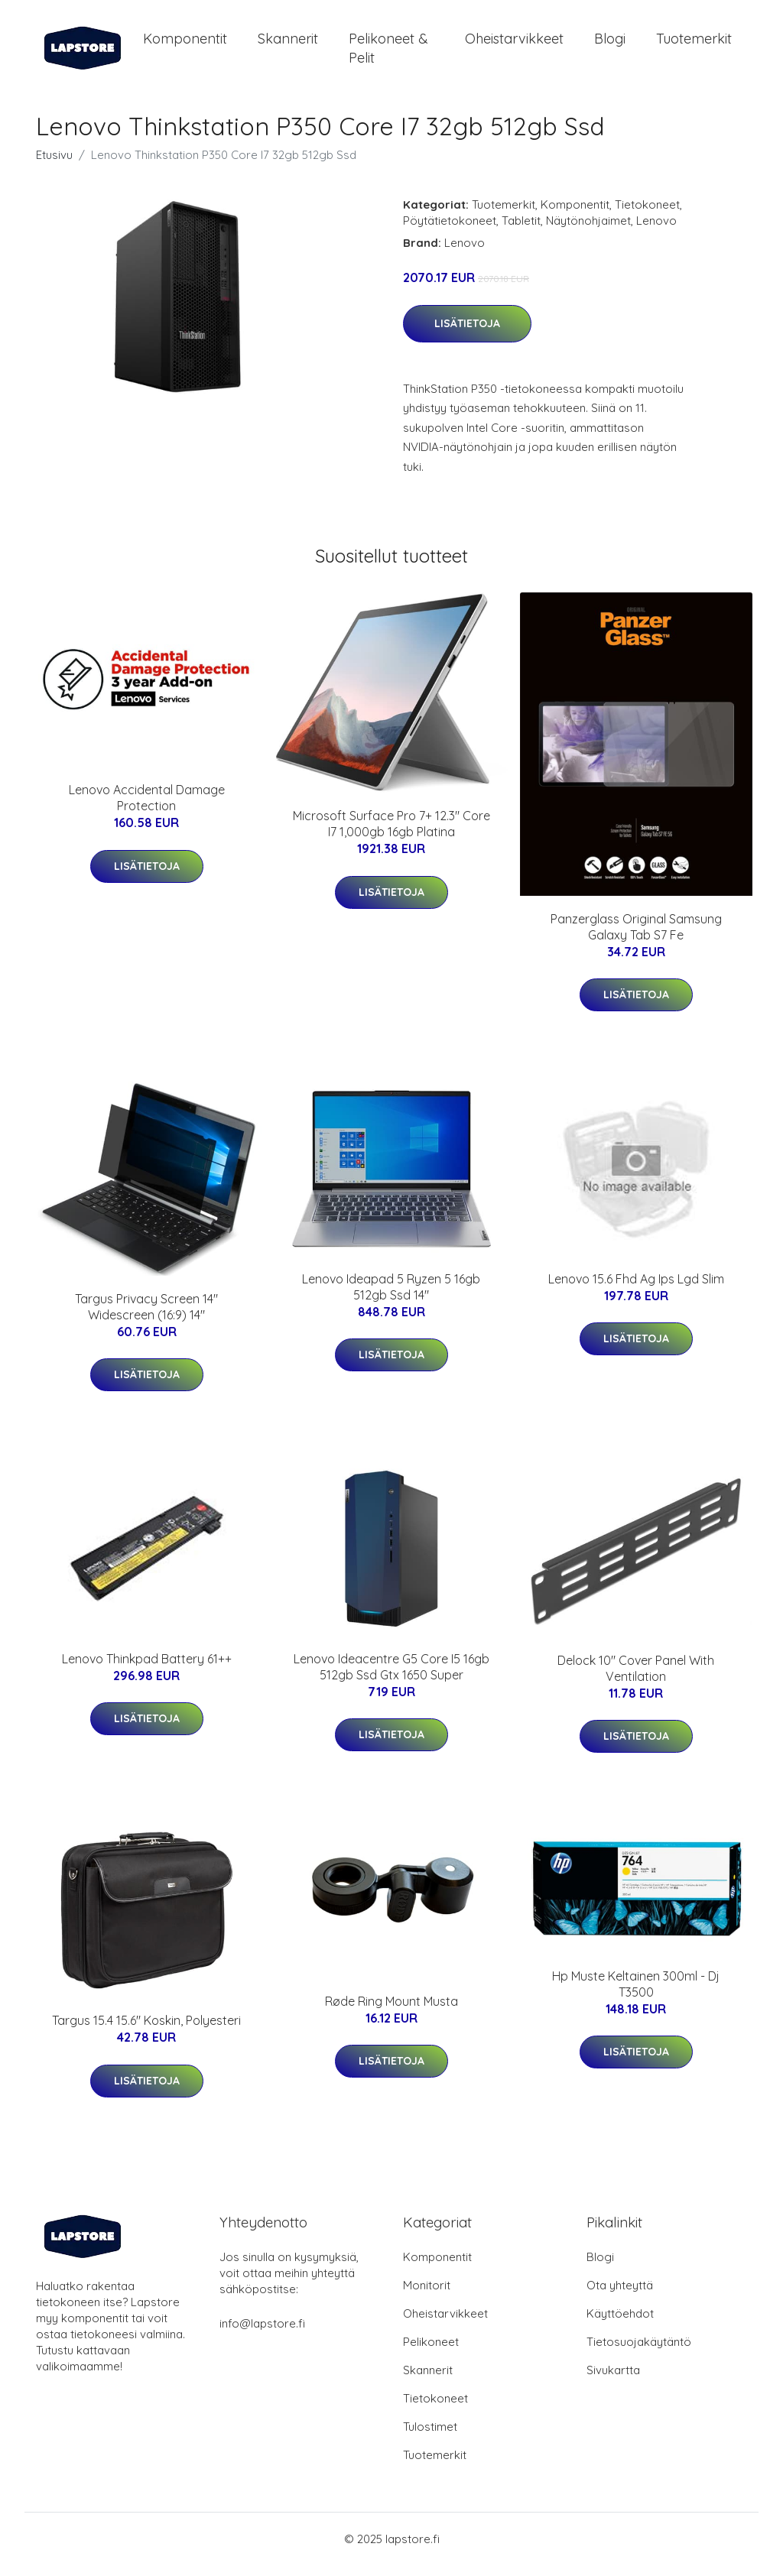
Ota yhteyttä (619, 2296)
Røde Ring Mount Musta (391, 2012)
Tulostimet (430, 2437)
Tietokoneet (647, 215)
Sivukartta (613, 2380)
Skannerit (288, 44)
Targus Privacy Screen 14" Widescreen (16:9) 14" (146, 1317)
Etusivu (54, 165)
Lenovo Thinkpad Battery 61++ (147, 1669)
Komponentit (185, 44)
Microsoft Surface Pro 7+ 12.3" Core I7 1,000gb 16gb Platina (391, 834)
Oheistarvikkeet (514, 44)
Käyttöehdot (620, 2324)
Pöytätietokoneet (449, 231)
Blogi (609, 44)
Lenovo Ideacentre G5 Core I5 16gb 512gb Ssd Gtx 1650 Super (391, 1677)
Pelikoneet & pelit (388, 53)
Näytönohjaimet (588, 231)
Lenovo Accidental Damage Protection (147, 808)
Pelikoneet (431, 2352)
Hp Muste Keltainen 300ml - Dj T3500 (636, 1994)
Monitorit (426, 2296)
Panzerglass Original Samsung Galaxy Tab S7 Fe (636, 937)
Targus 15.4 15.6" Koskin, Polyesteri (146, 2031)
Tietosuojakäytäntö (638, 2352)
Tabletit (521, 231)
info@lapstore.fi (262, 2334)
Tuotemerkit (694, 44)
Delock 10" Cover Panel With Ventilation (635, 1679)
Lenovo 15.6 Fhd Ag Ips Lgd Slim (636, 1289)
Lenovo (656, 231)
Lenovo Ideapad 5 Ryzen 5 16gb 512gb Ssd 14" (391, 1297)
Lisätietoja (467, 334)
